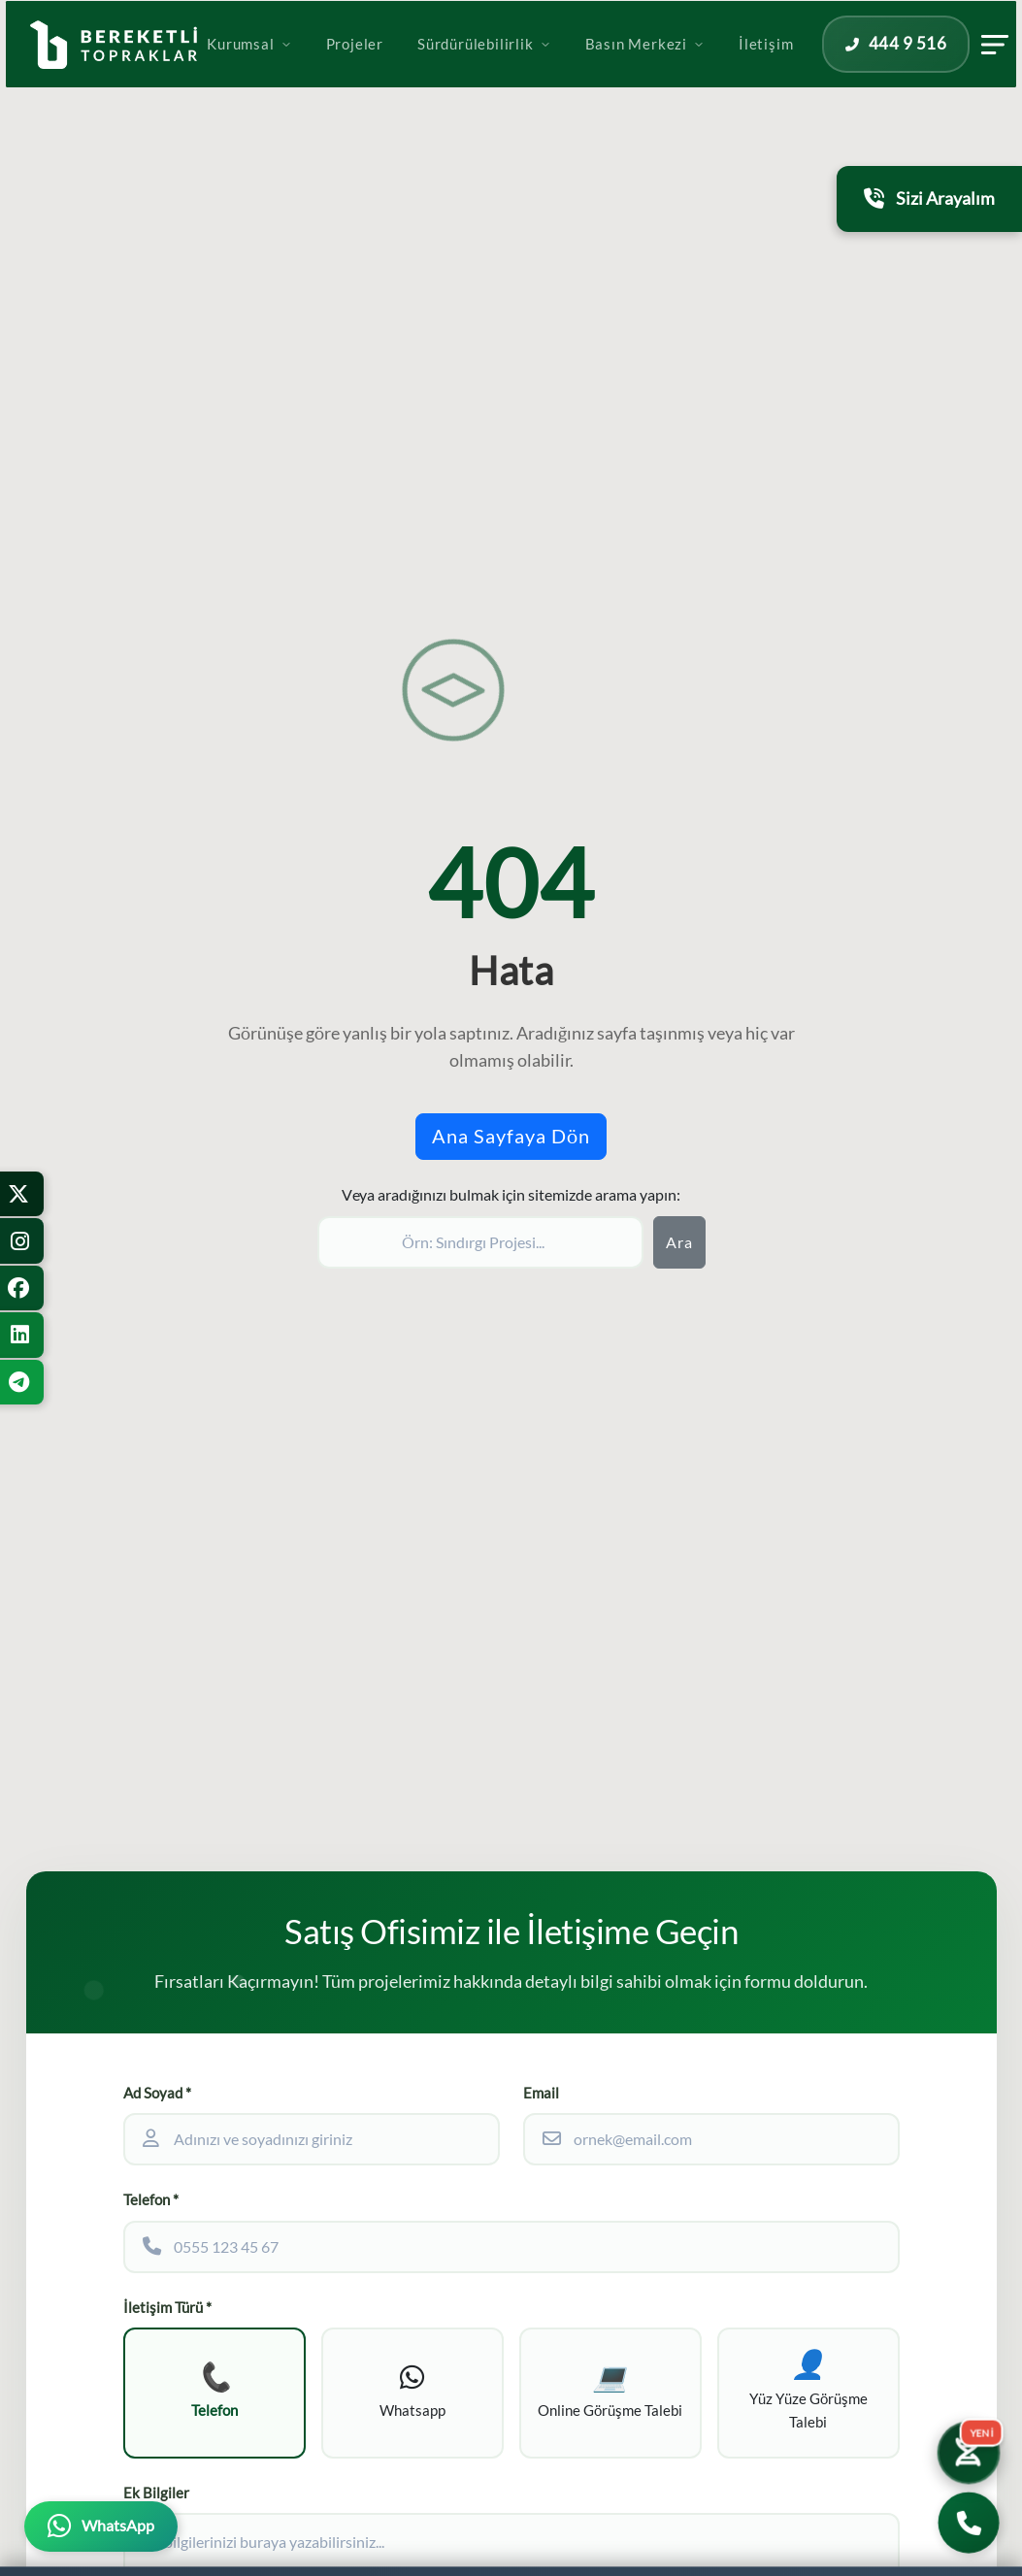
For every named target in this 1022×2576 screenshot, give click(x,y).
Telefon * (151, 2200)
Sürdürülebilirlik (551, 70)
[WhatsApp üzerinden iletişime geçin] (101, 2526)
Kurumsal (316, 70)
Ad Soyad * (157, 2093)
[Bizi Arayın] (969, 2523)
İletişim (833, 70)
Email (541, 2093)
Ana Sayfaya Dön (511, 1136)
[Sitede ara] (480, 1242)
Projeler (421, 70)
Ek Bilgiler (156, 2499)
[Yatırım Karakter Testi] (966, 2447)
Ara (679, 1242)
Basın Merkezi (712, 70)
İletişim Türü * (167, 2307)
